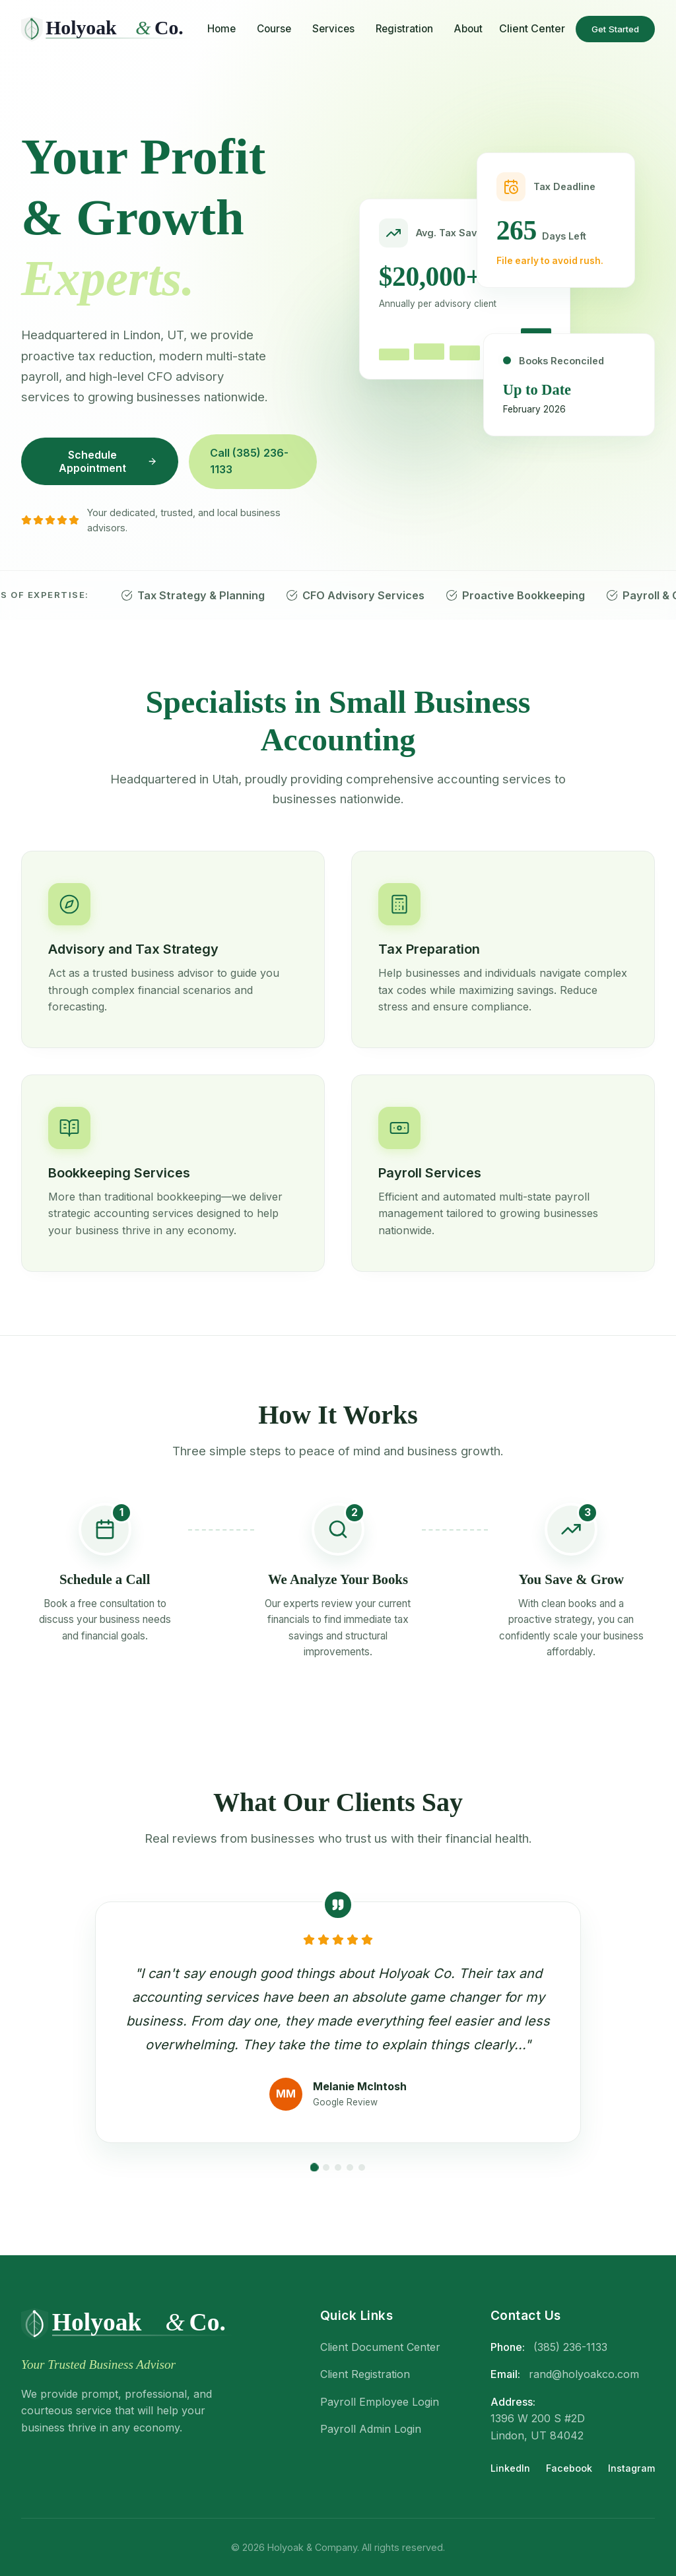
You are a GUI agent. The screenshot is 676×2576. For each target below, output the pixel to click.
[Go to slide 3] (338, 2167)
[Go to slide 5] (361, 2167)
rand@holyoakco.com (584, 2374)
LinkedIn (510, 2468)
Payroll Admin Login (370, 2428)
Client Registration (365, 2374)
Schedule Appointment (108, 461)
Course (274, 28)
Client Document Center (380, 2347)
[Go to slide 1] (314, 2167)
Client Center (532, 28)
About (468, 28)
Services (333, 28)
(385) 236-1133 (570, 2347)
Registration (404, 28)
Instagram (631, 2468)
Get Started (615, 29)
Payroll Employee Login (379, 2401)
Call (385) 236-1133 (249, 461)
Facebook (569, 2468)
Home (221, 28)
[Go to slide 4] (350, 2167)
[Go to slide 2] (326, 2167)
